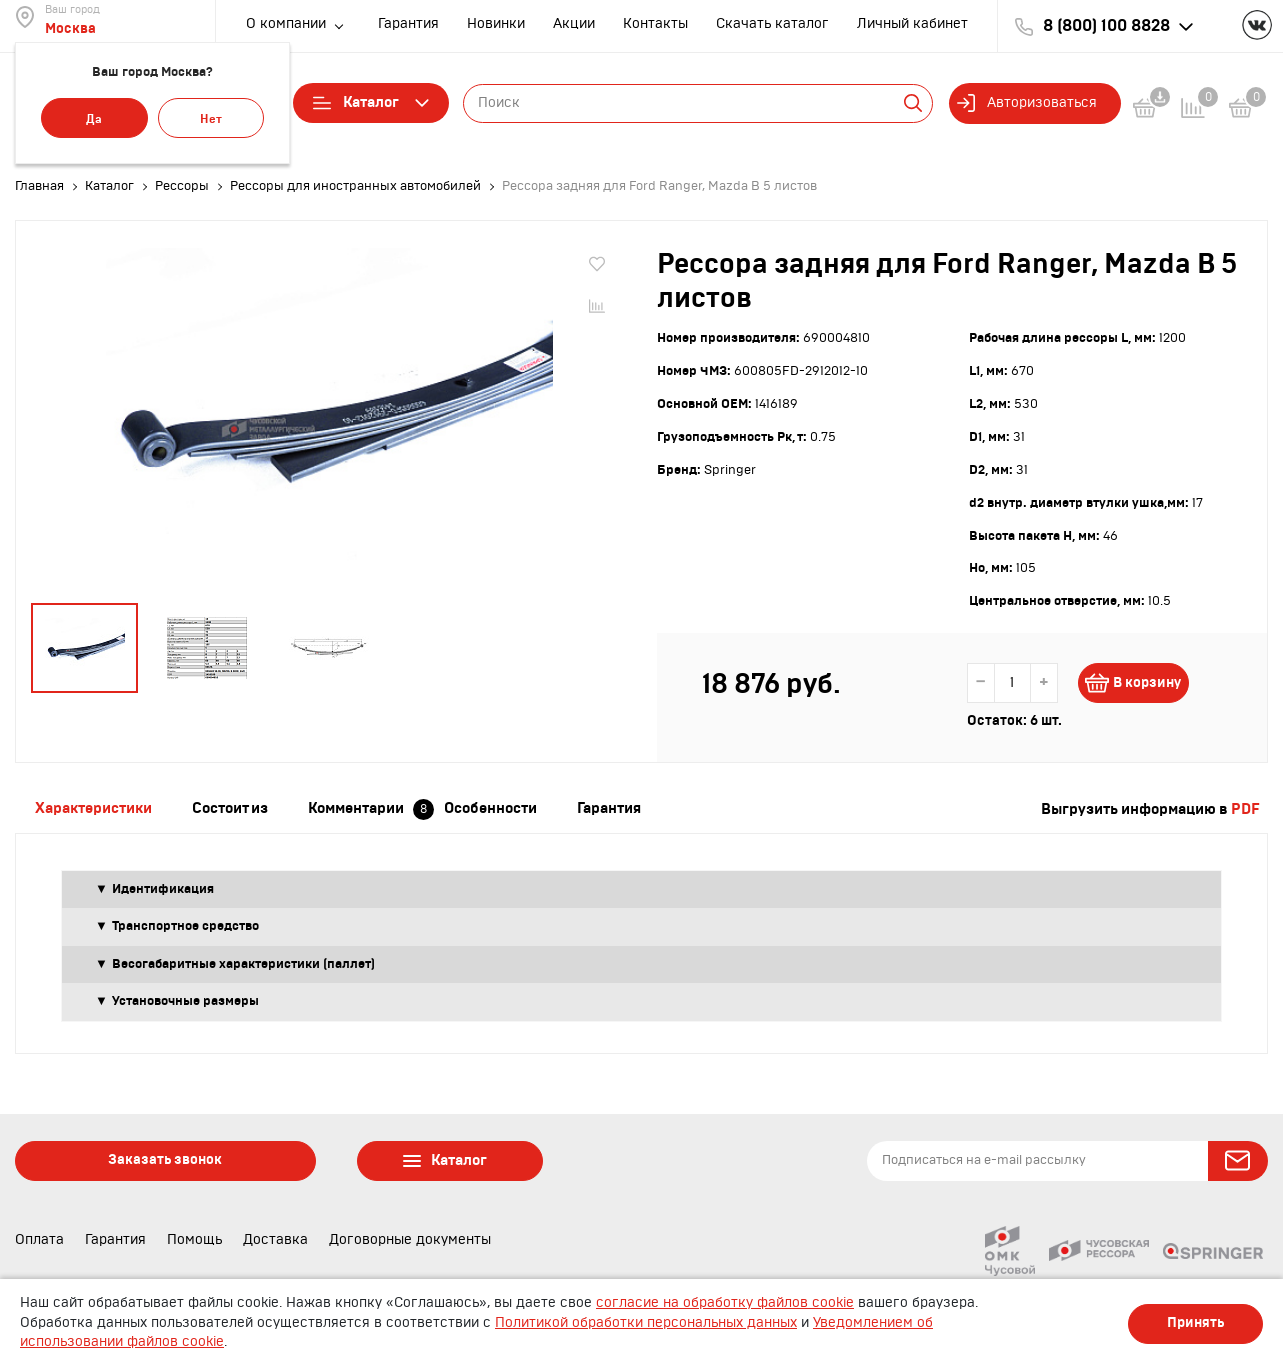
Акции (574, 24)
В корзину (1145, 683)
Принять (1195, 1323)
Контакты (655, 24)
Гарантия (408, 24)
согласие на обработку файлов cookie (725, 1303)
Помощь (194, 1240)
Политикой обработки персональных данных (646, 1323)
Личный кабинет (912, 24)
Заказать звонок (165, 1160)
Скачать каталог (772, 24)
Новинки (496, 24)
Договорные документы (410, 1240)
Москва (70, 29)
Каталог (371, 103)
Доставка (275, 1240)
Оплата (39, 1240)
